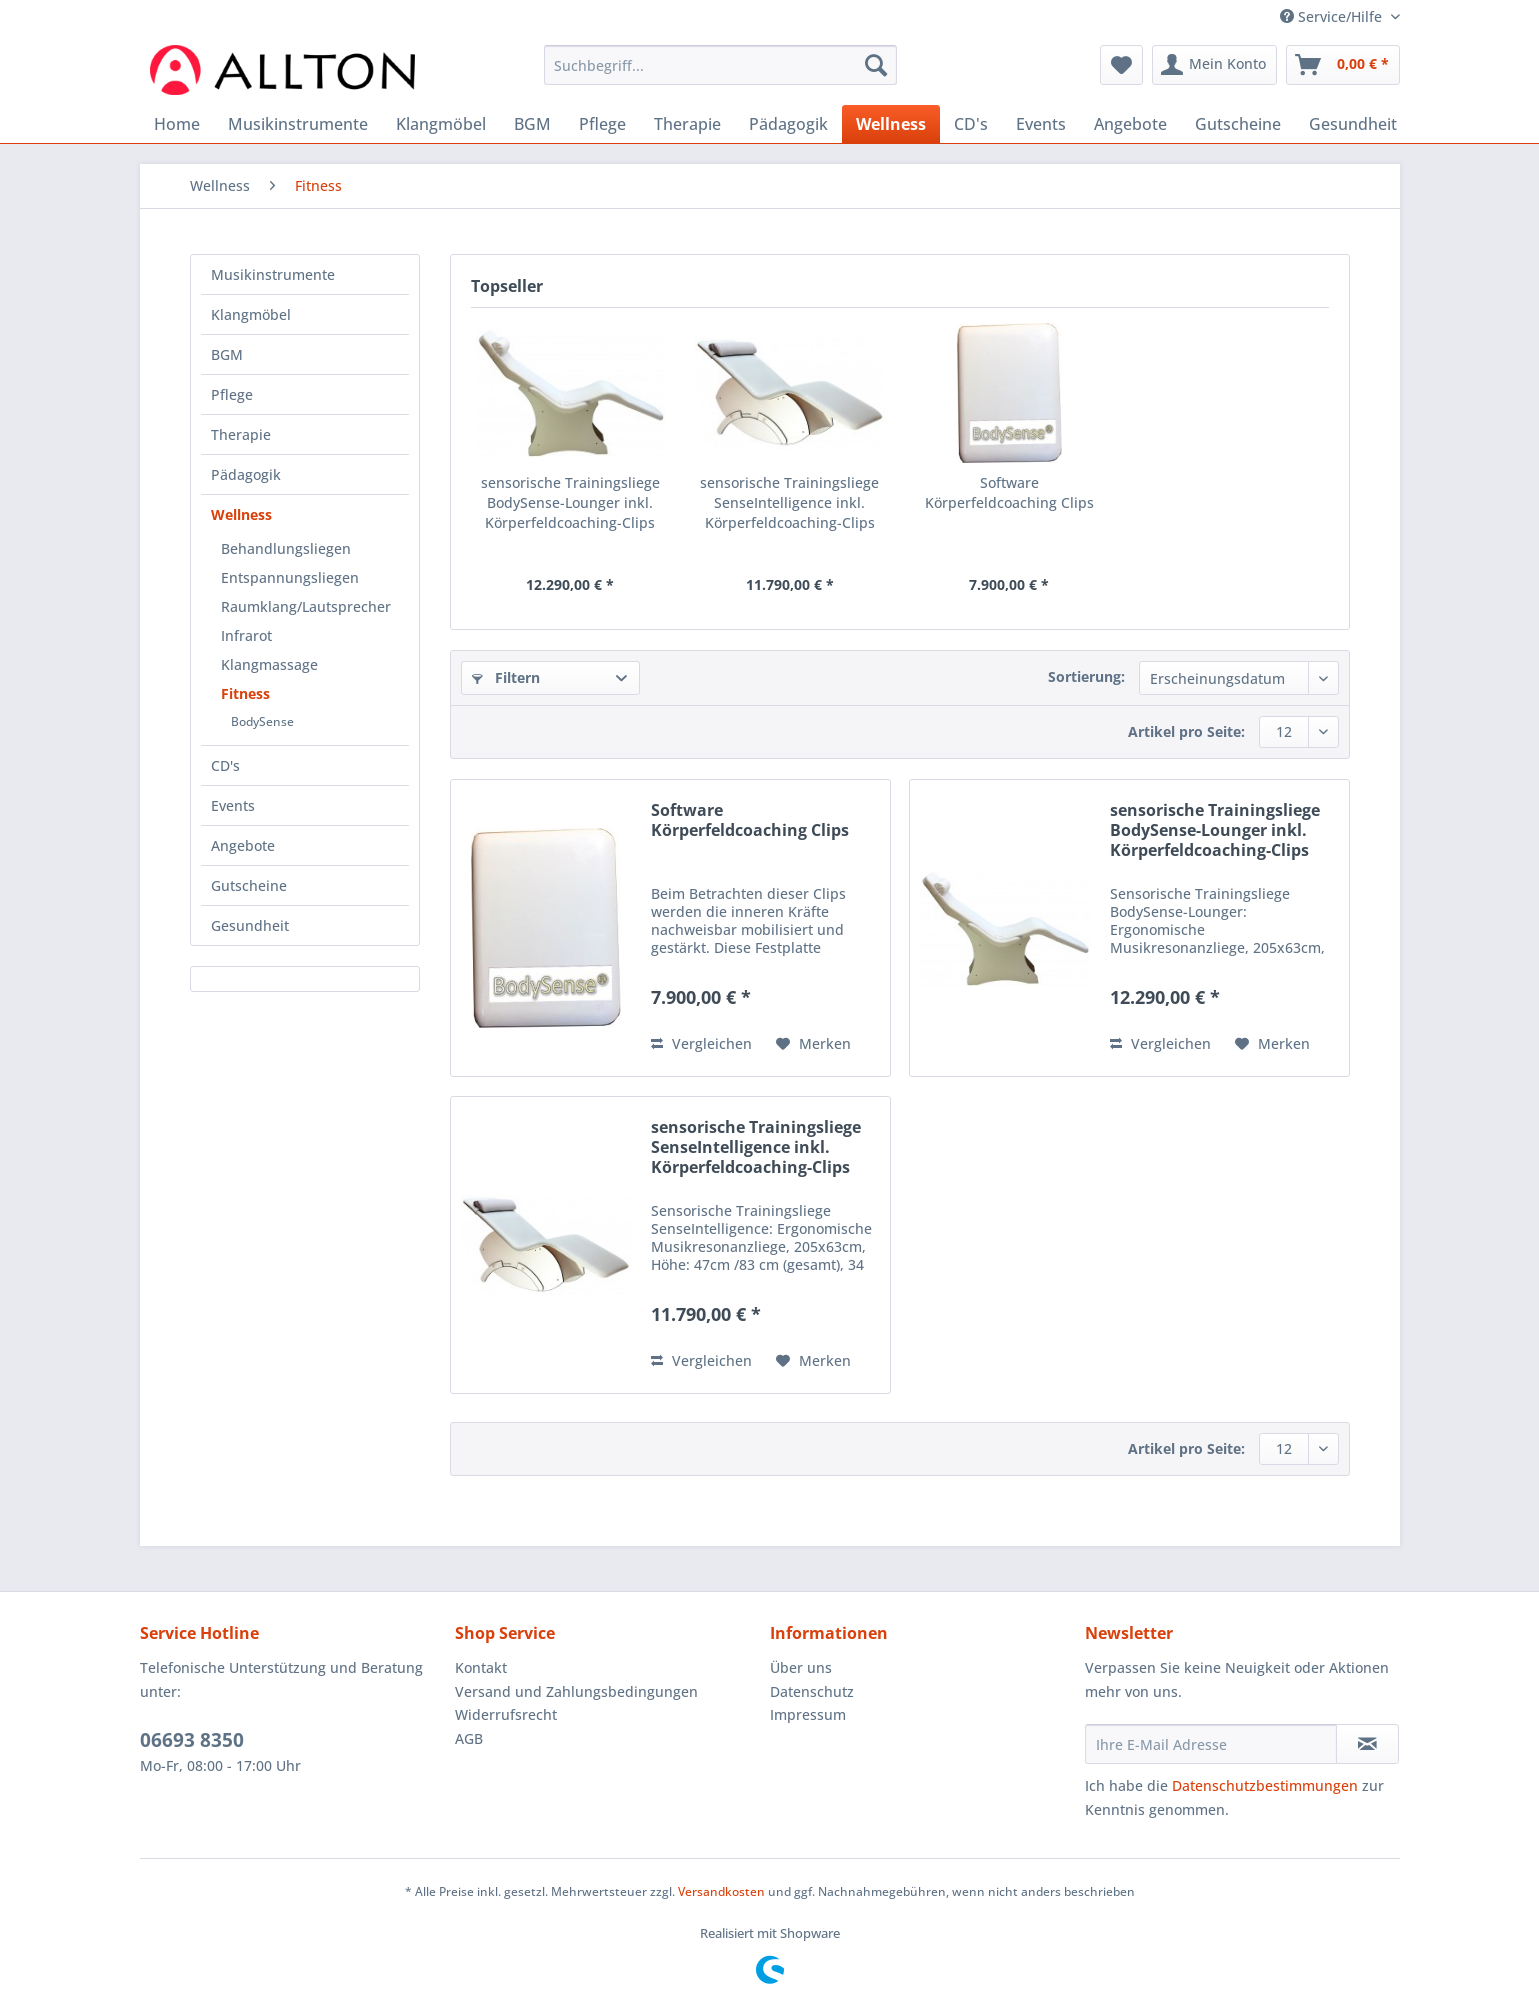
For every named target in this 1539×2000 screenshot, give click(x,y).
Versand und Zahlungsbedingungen (576, 1691)
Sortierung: (1086, 676)
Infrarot (246, 635)
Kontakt (481, 1667)
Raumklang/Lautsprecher (306, 606)
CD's (225, 765)
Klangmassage (269, 664)
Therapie (241, 434)
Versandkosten (721, 1891)
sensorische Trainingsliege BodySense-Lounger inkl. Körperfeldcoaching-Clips (570, 502)
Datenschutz (812, 1691)
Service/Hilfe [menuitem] (1333, 16)
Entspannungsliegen (290, 577)
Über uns (801, 1667)
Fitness (245, 693)
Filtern (506, 677)
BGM (227, 354)
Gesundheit (250, 925)
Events (233, 805)
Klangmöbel (251, 314)
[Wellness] (891, 124)
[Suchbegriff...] (720, 65)
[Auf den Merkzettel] (813, 1044)
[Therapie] (687, 124)
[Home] (177, 124)
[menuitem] (720, 74)
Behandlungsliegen (286, 548)
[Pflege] (602, 124)
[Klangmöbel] (441, 124)
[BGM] (532, 124)
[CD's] (971, 124)
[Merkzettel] (1121, 65)
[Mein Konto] (1214, 65)
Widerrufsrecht (506, 1714)
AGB (469, 1738)
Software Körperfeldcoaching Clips (1009, 492)
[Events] (1041, 124)
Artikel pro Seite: (1186, 731)
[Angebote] (1130, 124)
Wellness (241, 514)
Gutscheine (249, 885)
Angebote (243, 845)
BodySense (262, 721)
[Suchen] (876, 65)
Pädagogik (246, 474)
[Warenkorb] (1343, 65)
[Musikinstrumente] (298, 124)
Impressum (808, 1714)
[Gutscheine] (1238, 124)
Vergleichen (701, 1043)
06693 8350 (192, 1740)
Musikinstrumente (273, 274)
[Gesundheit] (1353, 124)
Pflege (232, 394)
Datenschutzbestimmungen (1265, 1785)
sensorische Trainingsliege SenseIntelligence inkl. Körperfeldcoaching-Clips (789, 502)
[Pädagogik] (788, 124)
